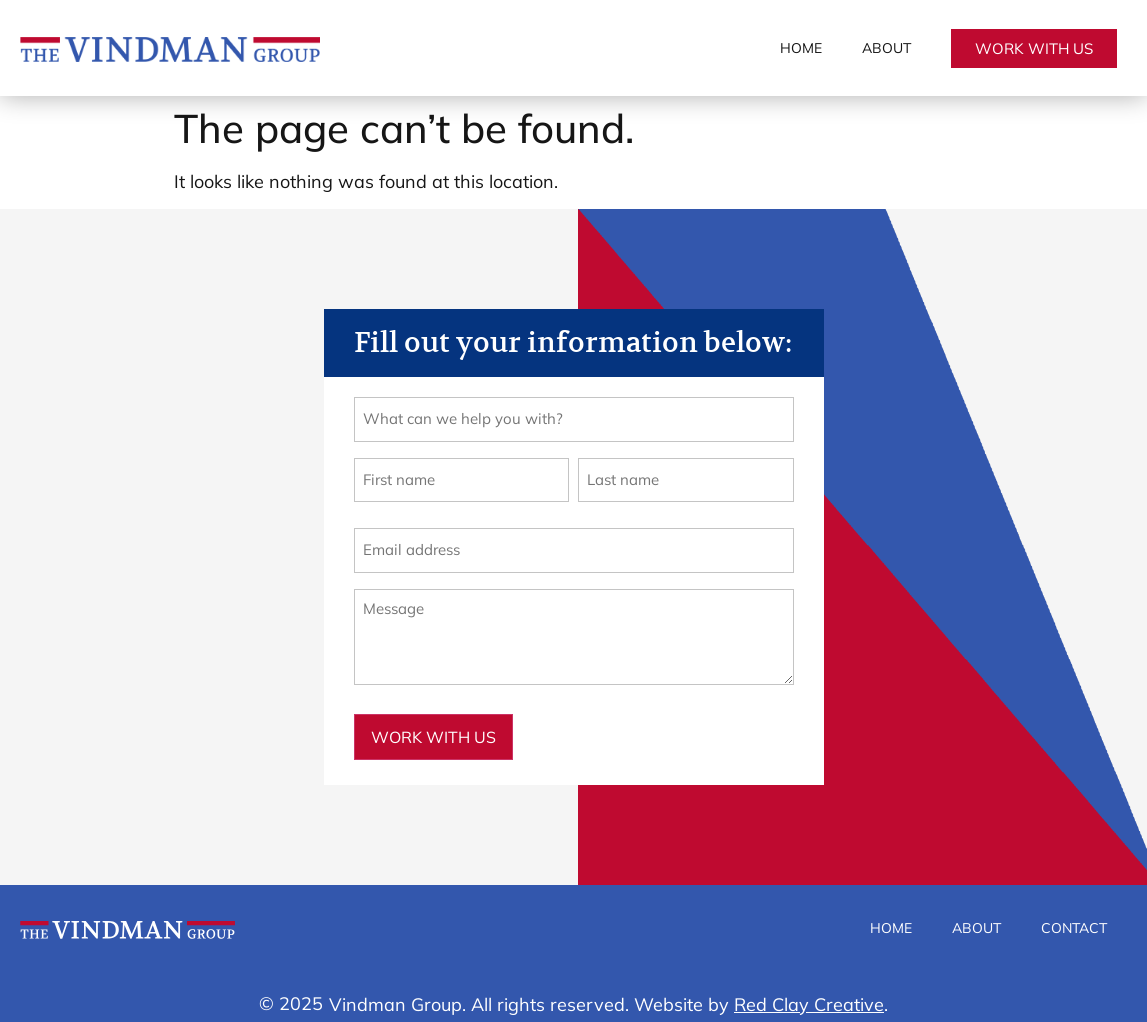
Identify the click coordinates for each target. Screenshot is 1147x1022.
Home (801, 48)
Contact (1074, 912)
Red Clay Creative (809, 988)
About (886, 48)
